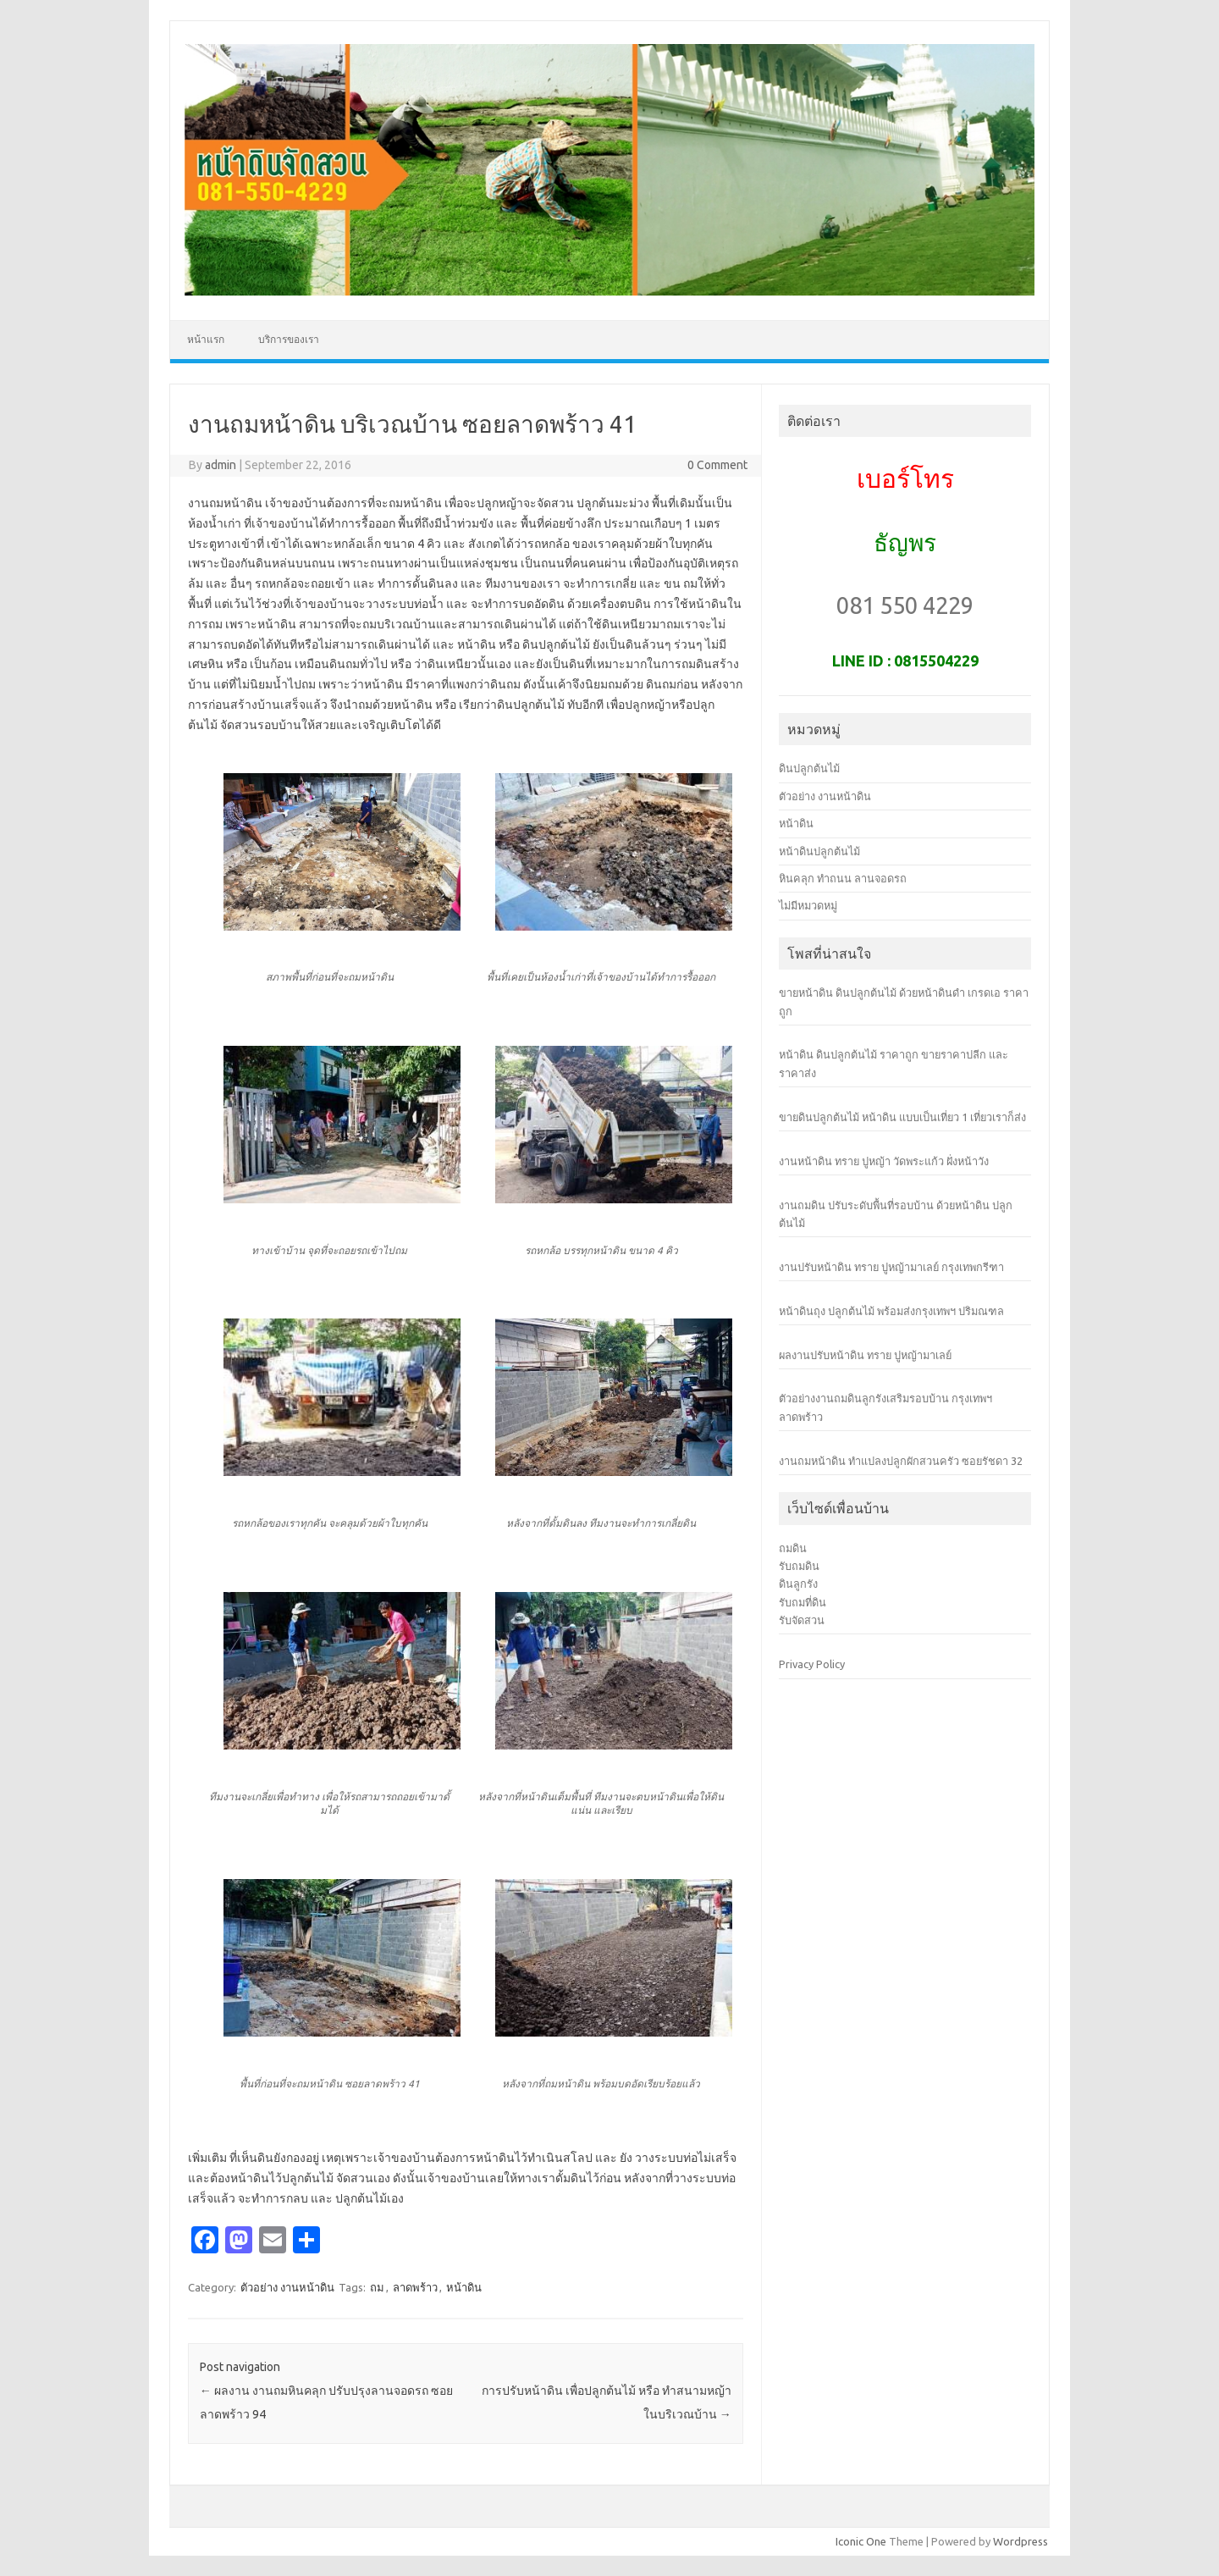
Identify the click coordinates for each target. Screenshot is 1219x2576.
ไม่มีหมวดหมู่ (808, 905)
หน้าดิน (464, 2287)
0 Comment (717, 465)
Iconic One (861, 2541)
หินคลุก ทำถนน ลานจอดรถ (843, 878)
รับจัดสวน (802, 1620)
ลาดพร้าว (415, 2287)
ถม (377, 2287)
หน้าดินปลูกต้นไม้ (819, 851)
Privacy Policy (812, 1664)
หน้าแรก (205, 339)
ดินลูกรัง (798, 1583)
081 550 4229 (905, 605)
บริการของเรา (288, 339)
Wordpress (1020, 2541)
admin (220, 465)
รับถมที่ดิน (802, 1602)
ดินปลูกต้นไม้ (809, 768)
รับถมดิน (799, 1566)
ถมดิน (793, 1548)
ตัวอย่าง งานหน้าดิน (287, 2287)
